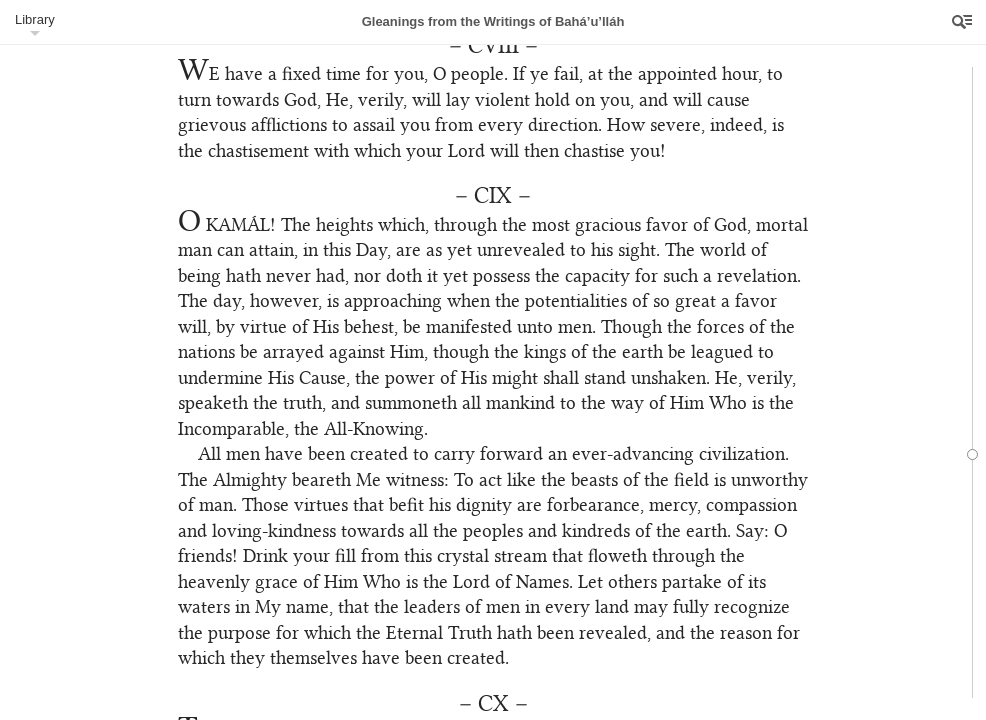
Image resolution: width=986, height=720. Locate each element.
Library (35, 19)
